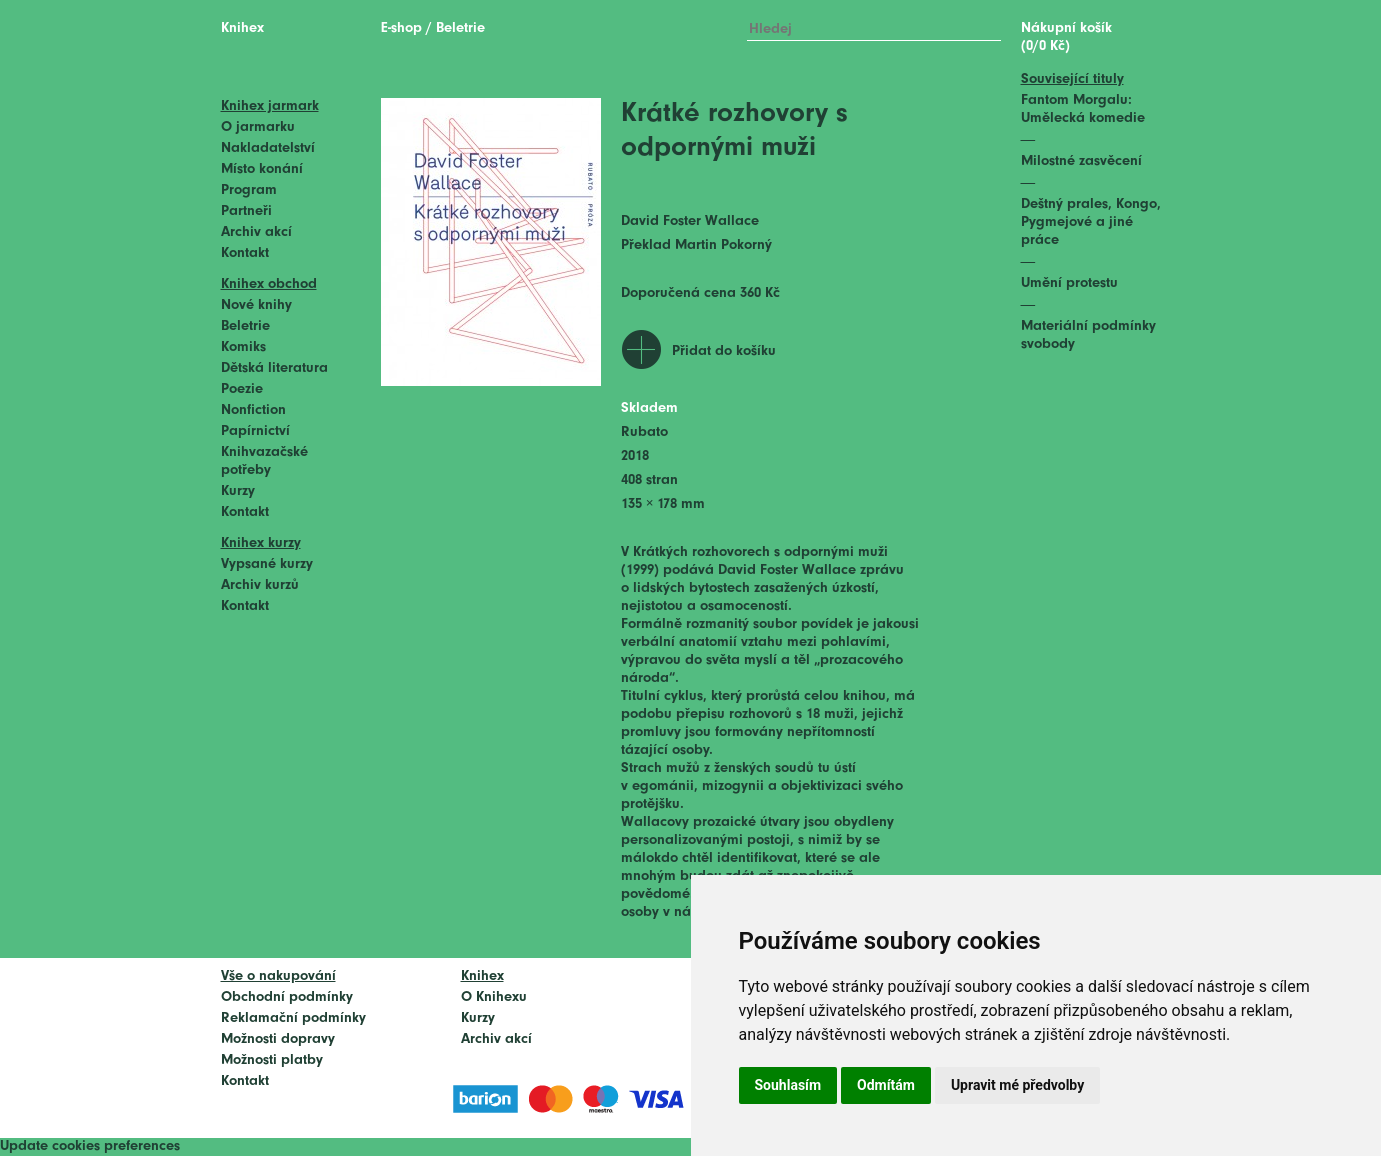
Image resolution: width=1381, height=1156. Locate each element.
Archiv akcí (256, 232)
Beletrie (245, 326)
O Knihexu (494, 997)
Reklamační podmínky (293, 1018)
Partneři (246, 211)
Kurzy (238, 491)
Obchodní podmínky (287, 997)
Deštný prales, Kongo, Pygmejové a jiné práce (1091, 222)
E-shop (401, 28)
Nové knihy (256, 305)
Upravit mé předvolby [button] (1017, 1085)
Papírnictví (255, 431)
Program (249, 190)
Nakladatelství (268, 148)
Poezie (242, 389)
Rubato (644, 432)
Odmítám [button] (886, 1085)
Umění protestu (1069, 283)
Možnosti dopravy (278, 1039)
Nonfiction (253, 410)
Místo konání (262, 169)
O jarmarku (258, 127)
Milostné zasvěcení (1081, 161)
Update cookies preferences (90, 1146)
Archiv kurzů (260, 585)
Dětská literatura (274, 368)
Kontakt (245, 253)
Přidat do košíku (724, 351)
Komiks (243, 347)
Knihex (242, 28)
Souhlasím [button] (788, 1085)
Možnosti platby (272, 1060)
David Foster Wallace (690, 221)
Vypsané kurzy (267, 564)
